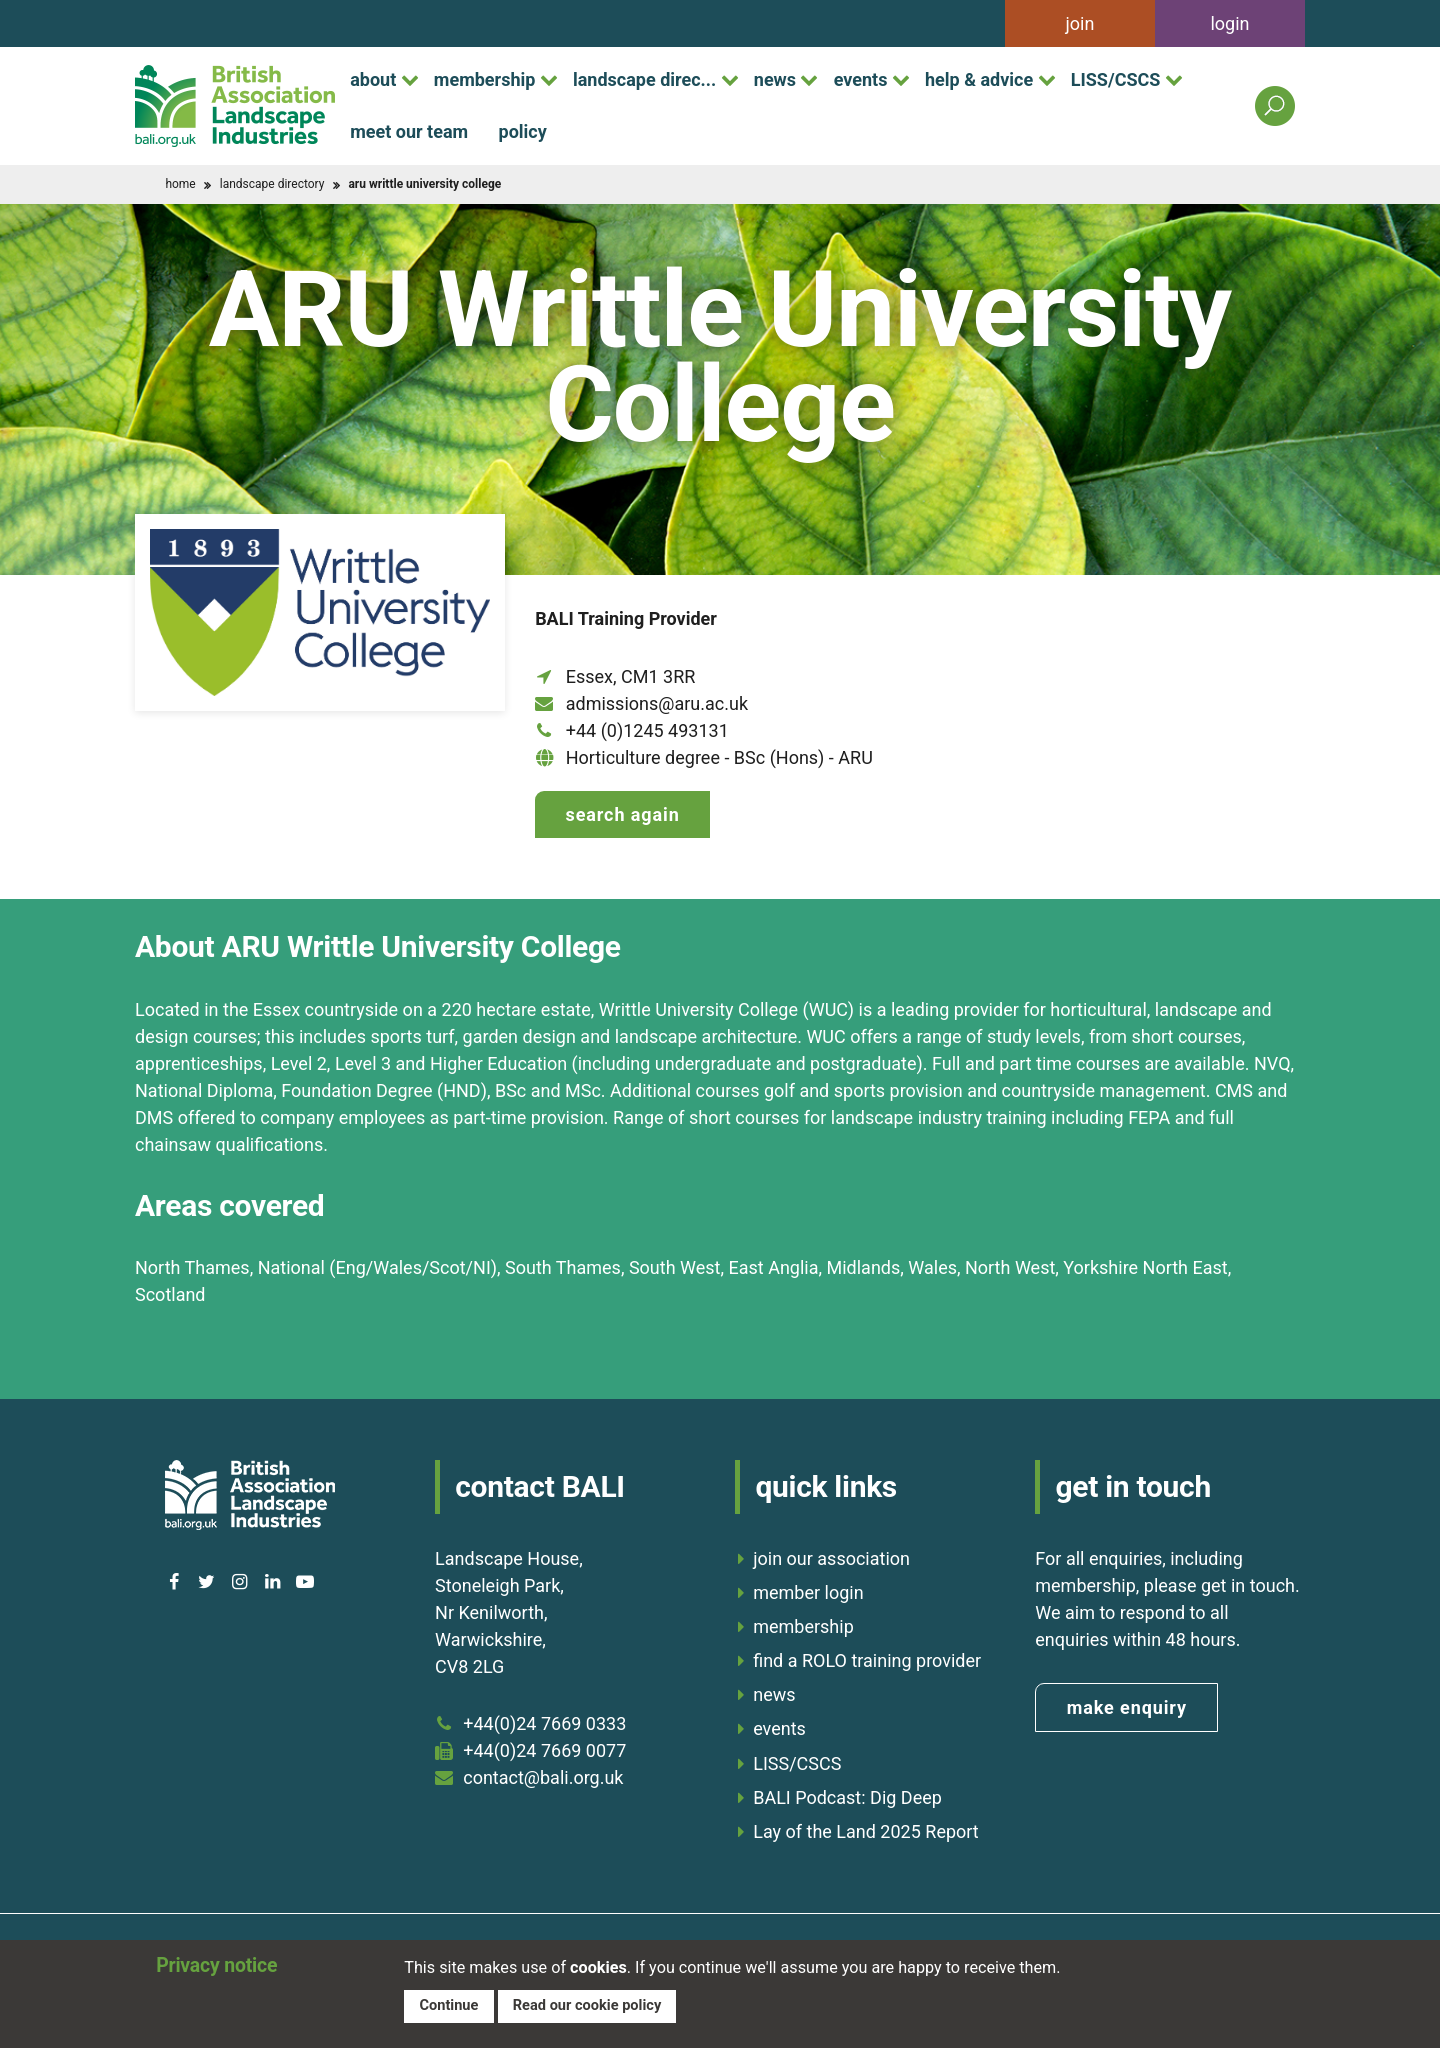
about (373, 79)
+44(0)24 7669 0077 (544, 1750)
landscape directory (272, 184)
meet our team (409, 131)
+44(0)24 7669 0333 (544, 1723)
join (1080, 23)
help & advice (979, 79)
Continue (448, 2005)
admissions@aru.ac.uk (657, 703)
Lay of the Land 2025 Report (866, 1831)
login (1229, 23)
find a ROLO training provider (867, 1660)
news (775, 79)
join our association (831, 1558)
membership (485, 79)
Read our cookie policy (587, 2005)
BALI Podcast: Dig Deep (847, 1797)
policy (523, 131)
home (180, 184)
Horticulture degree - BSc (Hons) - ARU (719, 757)
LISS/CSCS (1116, 79)
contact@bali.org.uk (543, 1777)
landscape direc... (644, 79)
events (861, 79)
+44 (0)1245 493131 (647, 730)
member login (808, 1592)
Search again (623, 814)
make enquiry (1127, 1707)
